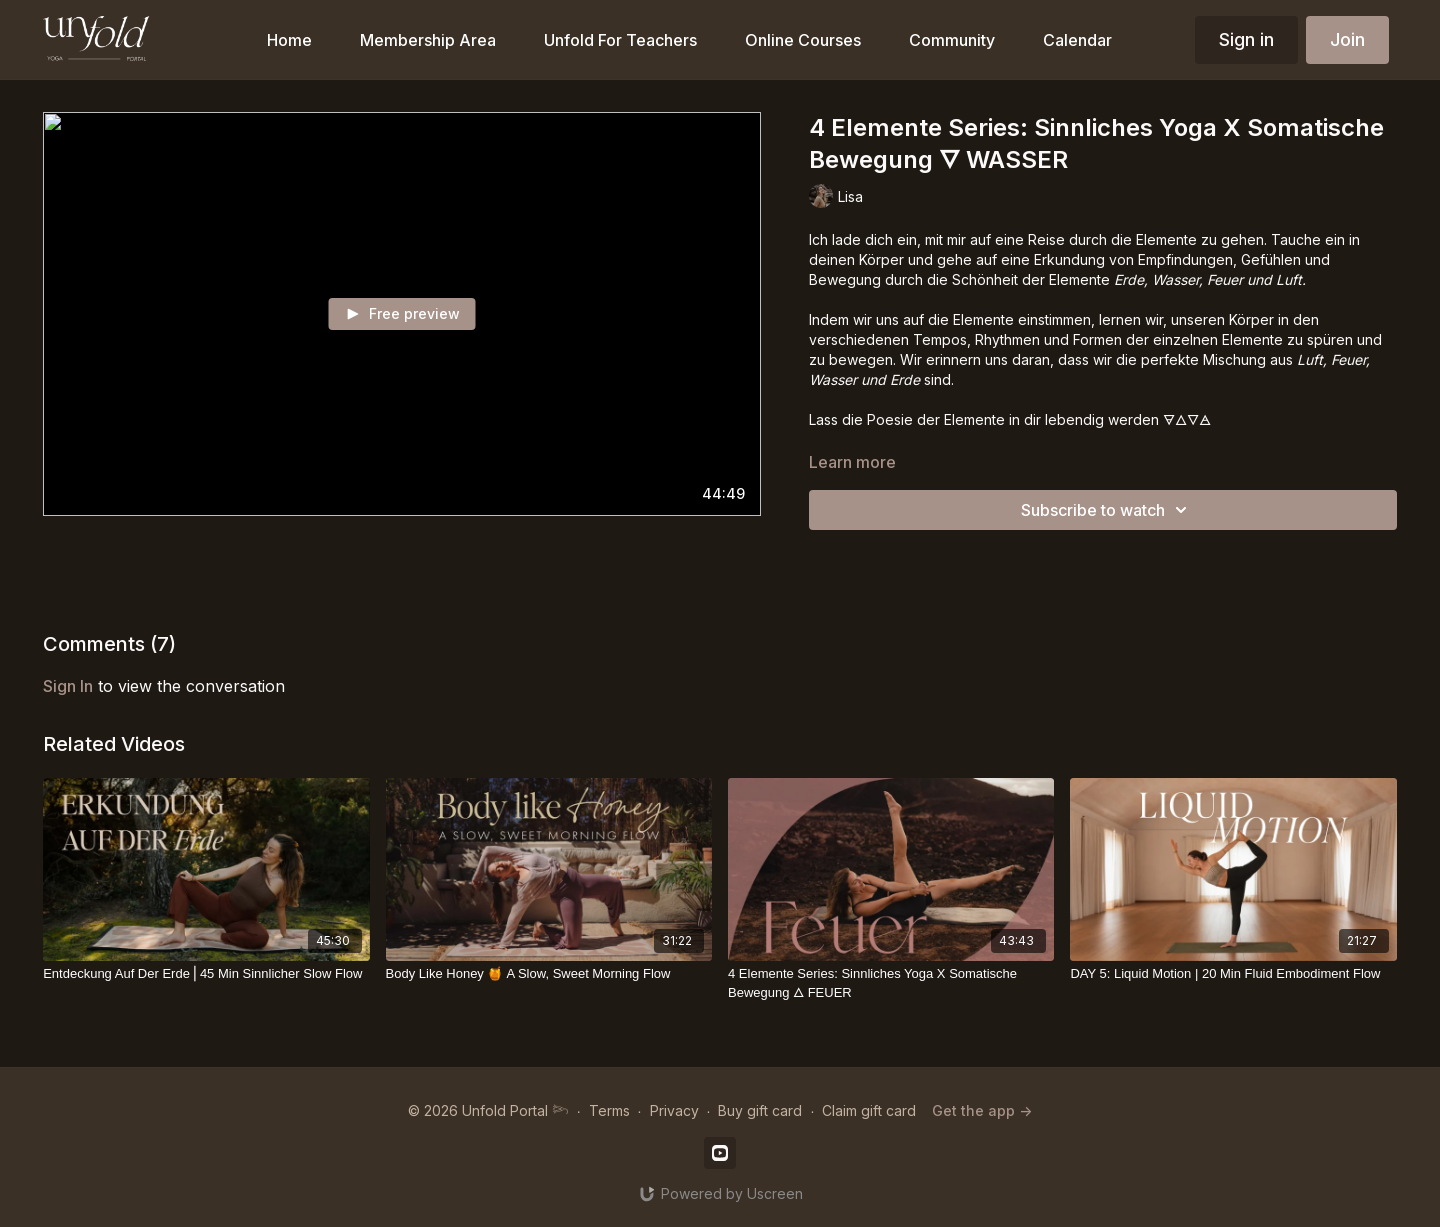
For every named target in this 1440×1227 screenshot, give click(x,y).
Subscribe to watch (1107, 510)
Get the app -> (982, 1110)
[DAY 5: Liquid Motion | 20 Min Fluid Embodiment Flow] (1233, 974)
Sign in (1246, 39)
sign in (68, 686)
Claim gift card (869, 1110)
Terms (609, 1110)
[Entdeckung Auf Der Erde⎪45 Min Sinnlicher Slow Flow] (206, 974)
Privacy (674, 1110)
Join (1347, 39)
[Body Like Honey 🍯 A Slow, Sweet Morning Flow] (549, 974)
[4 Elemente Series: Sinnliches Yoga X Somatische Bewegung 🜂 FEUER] (891, 983)
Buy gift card (760, 1110)
